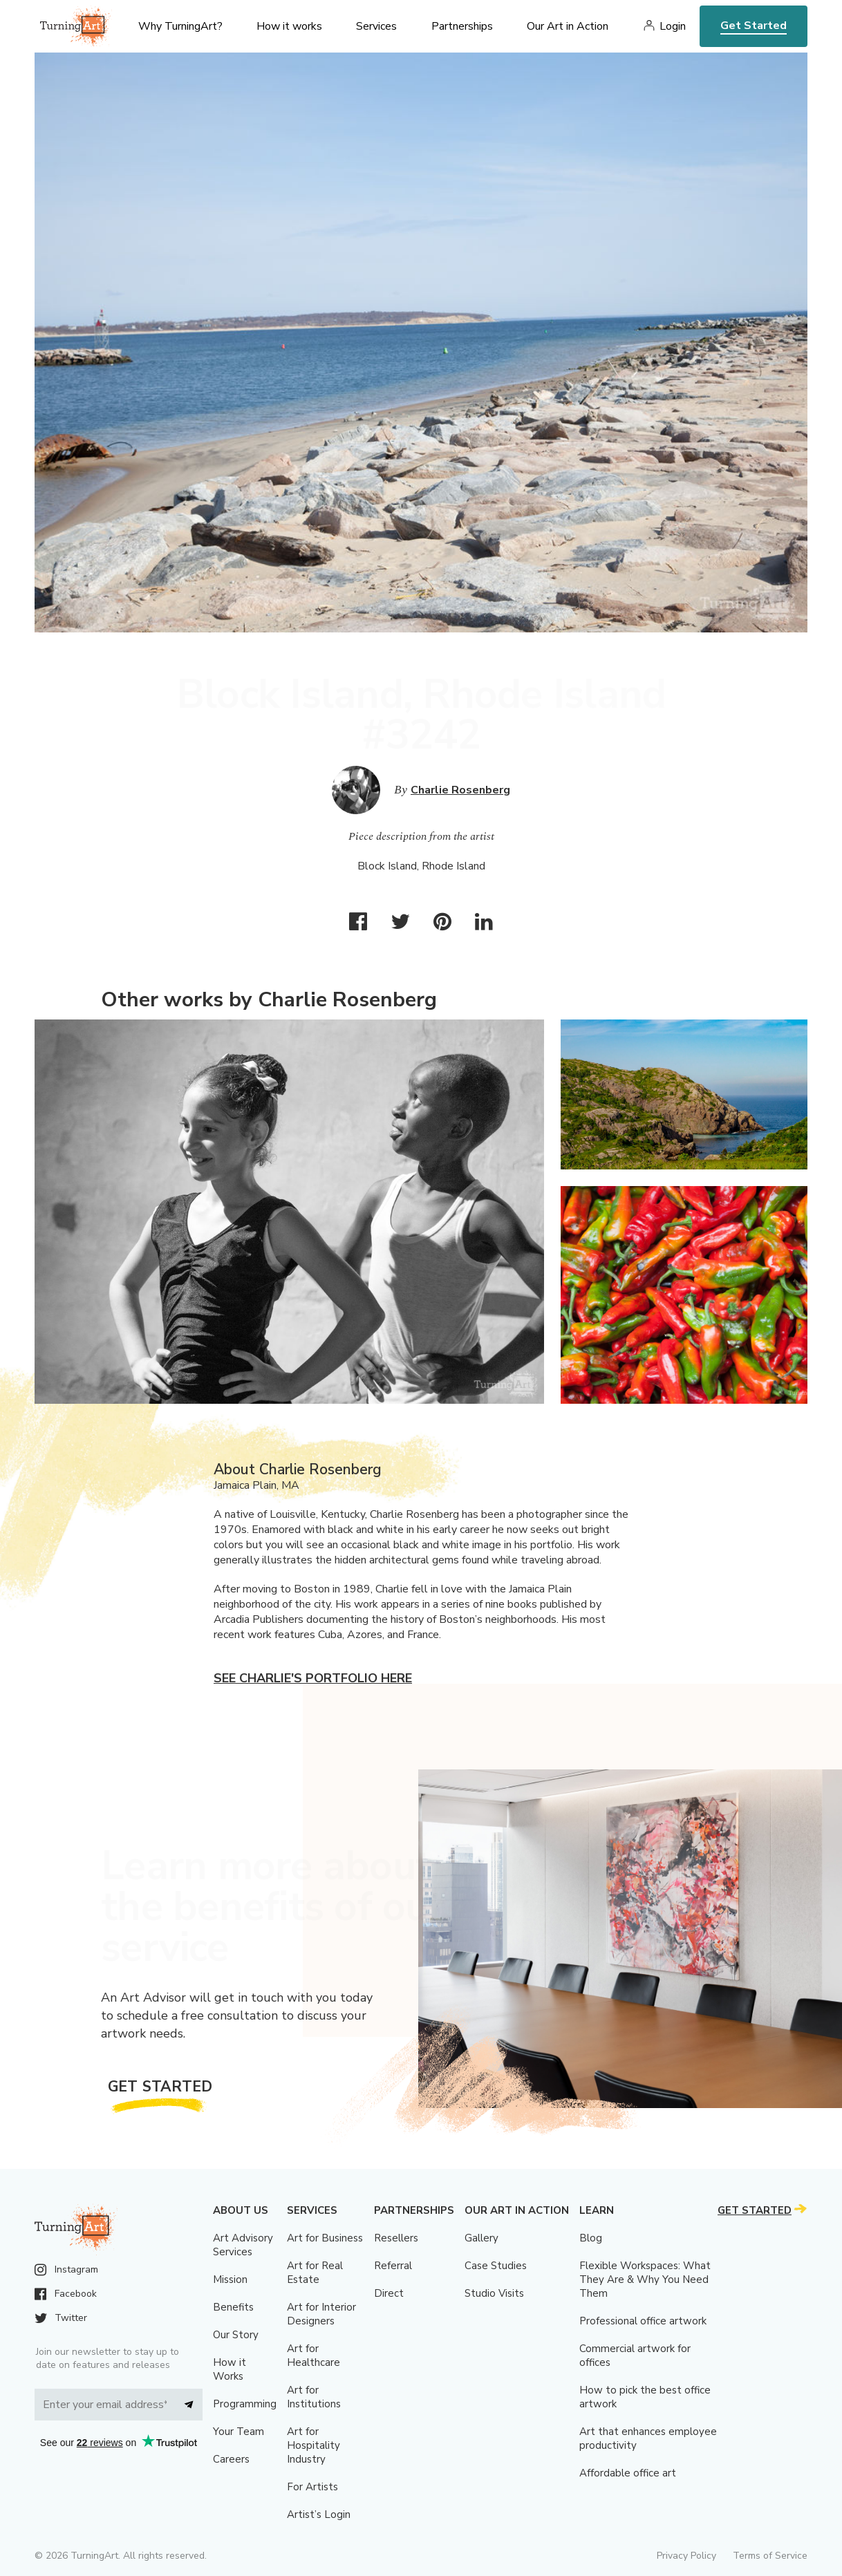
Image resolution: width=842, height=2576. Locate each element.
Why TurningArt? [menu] (180, 26)
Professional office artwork (643, 2321)
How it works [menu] (289, 26)
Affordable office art (627, 2473)
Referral (393, 2266)
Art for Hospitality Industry (313, 2445)
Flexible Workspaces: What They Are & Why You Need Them (645, 2279)
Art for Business (325, 2238)
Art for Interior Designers (321, 2314)
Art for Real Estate (315, 2272)
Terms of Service (770, 2555)
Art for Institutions (314, 2397)
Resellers (396, 2238)
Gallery (481, 2238)
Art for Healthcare (313, 2355)
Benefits (233, 2307)
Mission (230, 2279)
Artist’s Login (318, 2514)
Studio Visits (494, 2293)
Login (672, 26)
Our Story (236, 2335)
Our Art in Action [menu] (567, 26)
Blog (590, 2238)
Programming (245, 2404)
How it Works (229, 2369)
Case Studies (496, 2266)
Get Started (753, 25)
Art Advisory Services (243, 2245)
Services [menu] (376, 26)
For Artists (312, 2487)
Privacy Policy (686, 2555)
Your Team (238, 2431)
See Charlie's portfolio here (313, 1678)
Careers (231, 2459)
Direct (389, 2293)
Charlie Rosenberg (460, 790)
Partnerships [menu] (462, 26)
